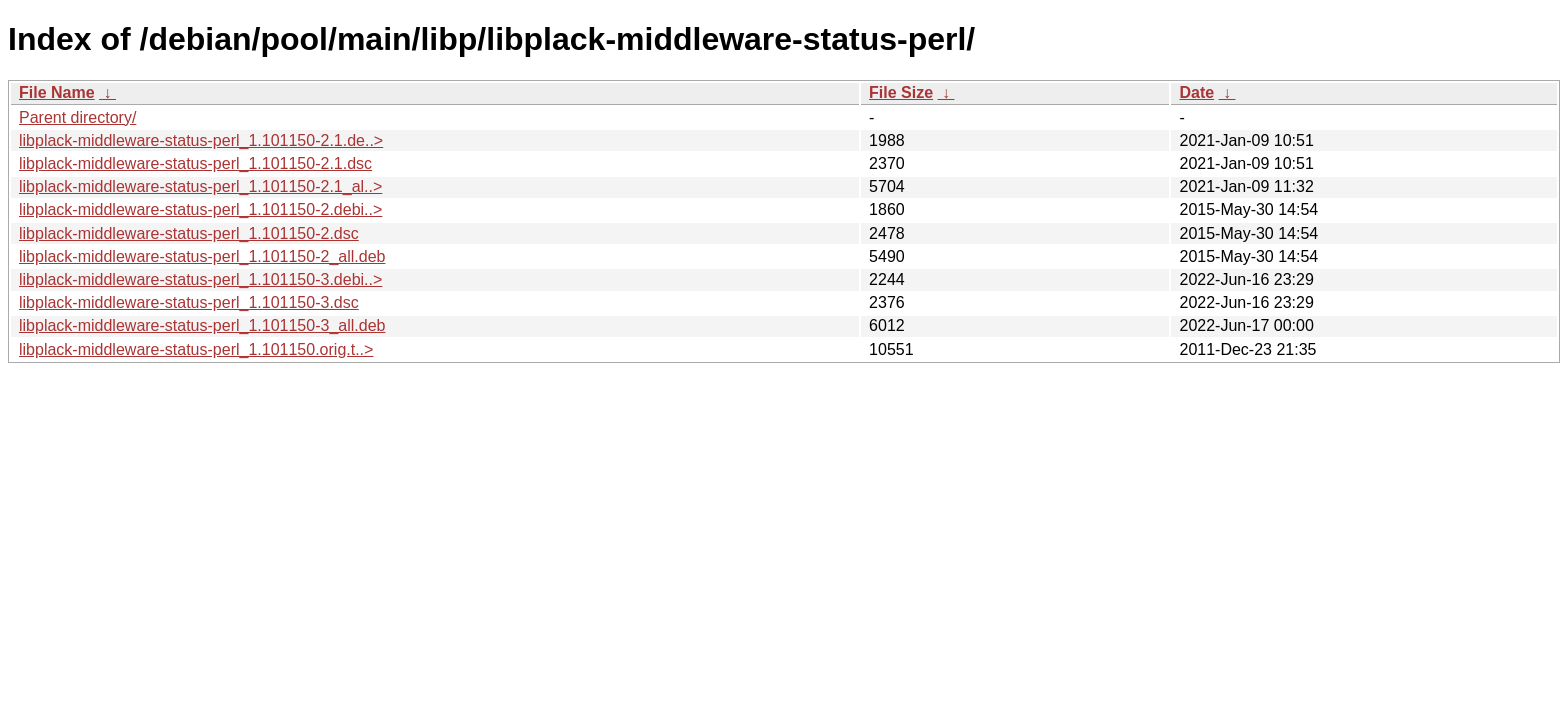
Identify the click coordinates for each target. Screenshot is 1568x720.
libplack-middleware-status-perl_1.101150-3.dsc (189, 302)
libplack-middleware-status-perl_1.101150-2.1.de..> (201, 140)
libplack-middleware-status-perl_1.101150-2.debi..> (200, 209)
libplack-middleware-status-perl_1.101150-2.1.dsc (195, 163)
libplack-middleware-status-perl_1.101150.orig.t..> (196, 349)
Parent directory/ (77, 117)
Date (1196, 92)
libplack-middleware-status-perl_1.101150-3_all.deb (202, 325)
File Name (57, 92)
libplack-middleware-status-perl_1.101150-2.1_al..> (200, 186)
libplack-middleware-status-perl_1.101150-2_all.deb (202, 256)
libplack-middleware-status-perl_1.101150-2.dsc (189, 233)
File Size (901, 92)
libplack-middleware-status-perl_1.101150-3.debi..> (200, 279)
